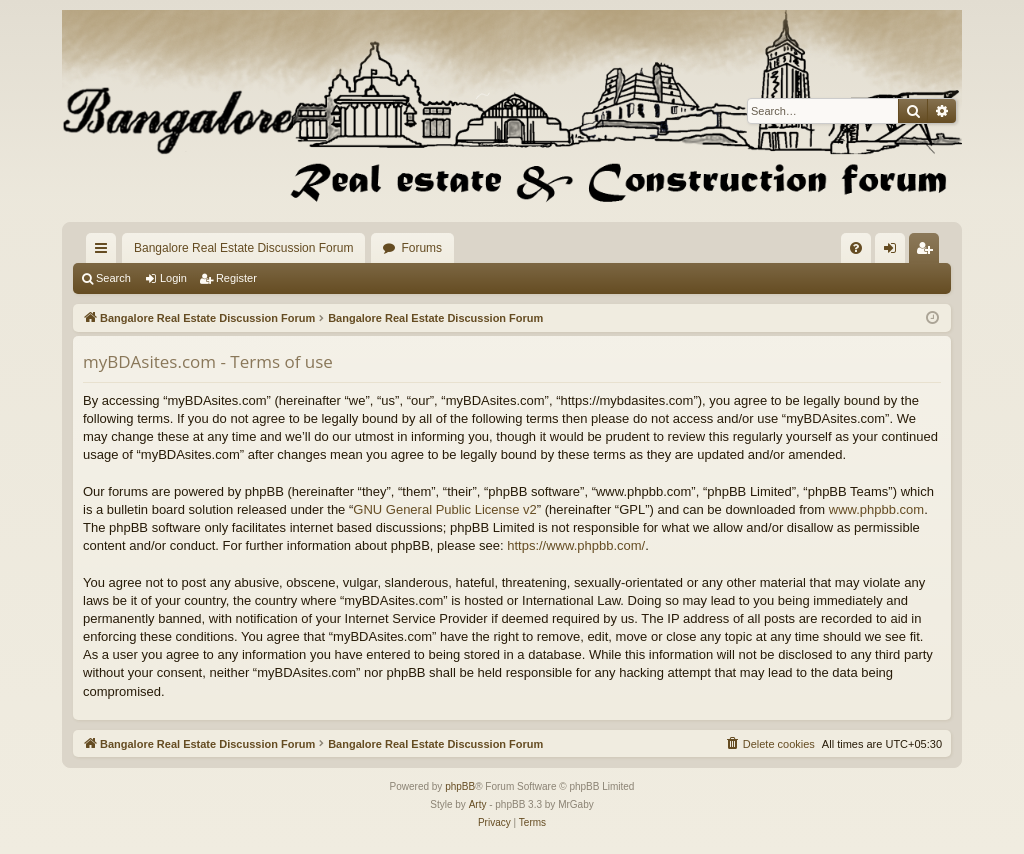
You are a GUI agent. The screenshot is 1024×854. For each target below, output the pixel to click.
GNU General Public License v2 (445, 509)
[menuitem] (856, 248)
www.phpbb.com (876, 509)
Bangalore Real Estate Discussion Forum (243, 248)
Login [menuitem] (894, 252)
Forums (421, 248)
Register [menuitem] (928, 252)
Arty (478, 804)
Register (236, 278)
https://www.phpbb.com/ (576, 545)
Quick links (105, 252)
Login (173, 278)
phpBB (460, 786)
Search (113, 278)
